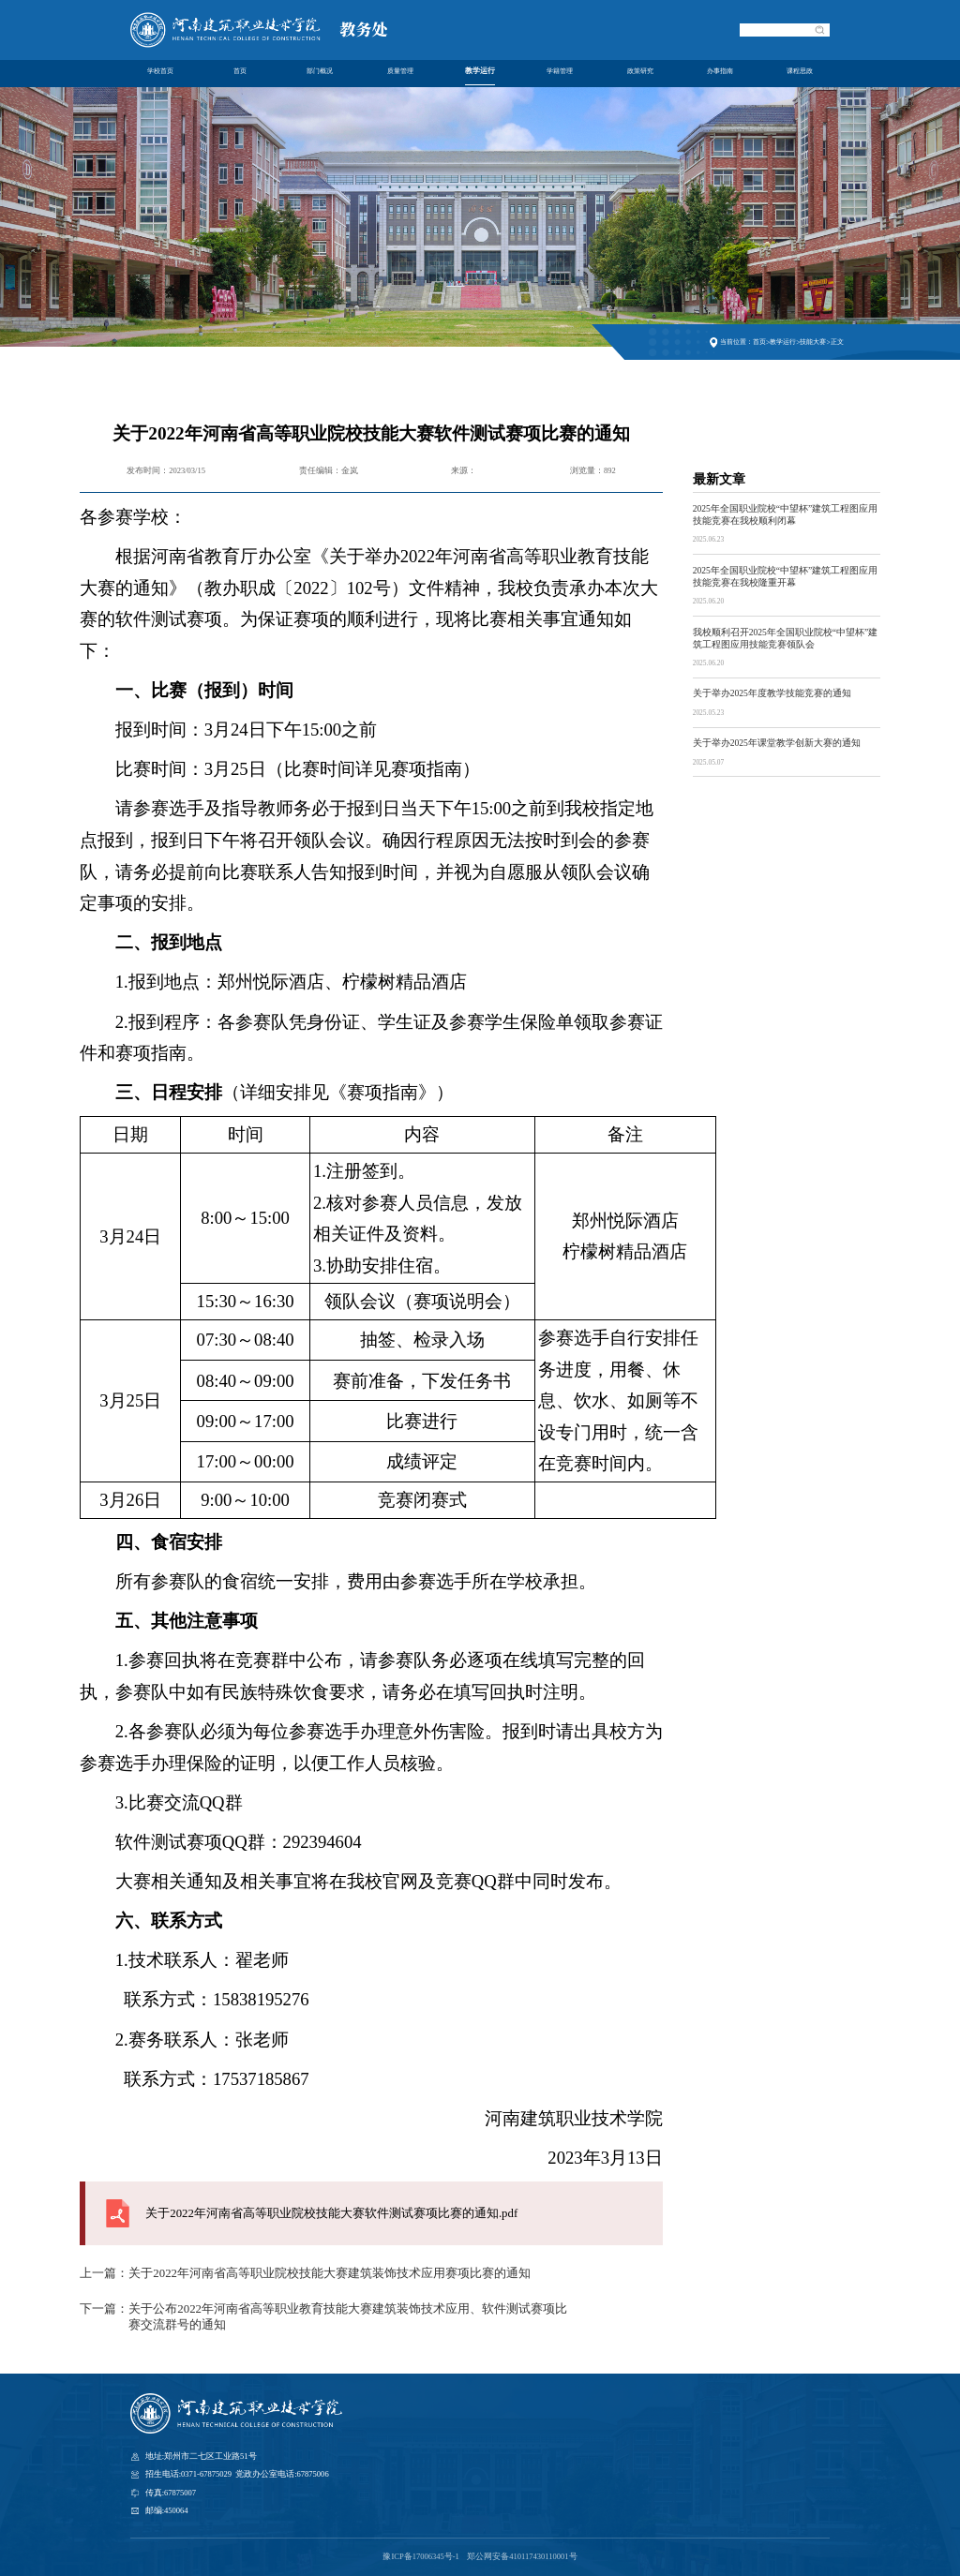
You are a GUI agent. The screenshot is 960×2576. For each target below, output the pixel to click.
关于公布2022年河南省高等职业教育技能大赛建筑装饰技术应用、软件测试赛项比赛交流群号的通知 (347, 2316)
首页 (240, 73)
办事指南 (720, 73)
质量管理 (400, 73)
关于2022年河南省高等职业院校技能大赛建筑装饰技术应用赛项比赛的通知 (329, 2273)
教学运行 (480, 72)
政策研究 (640, 73)
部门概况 (320, 73)
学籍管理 (560, 73)
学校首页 (160, 73)
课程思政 (800, 73)
